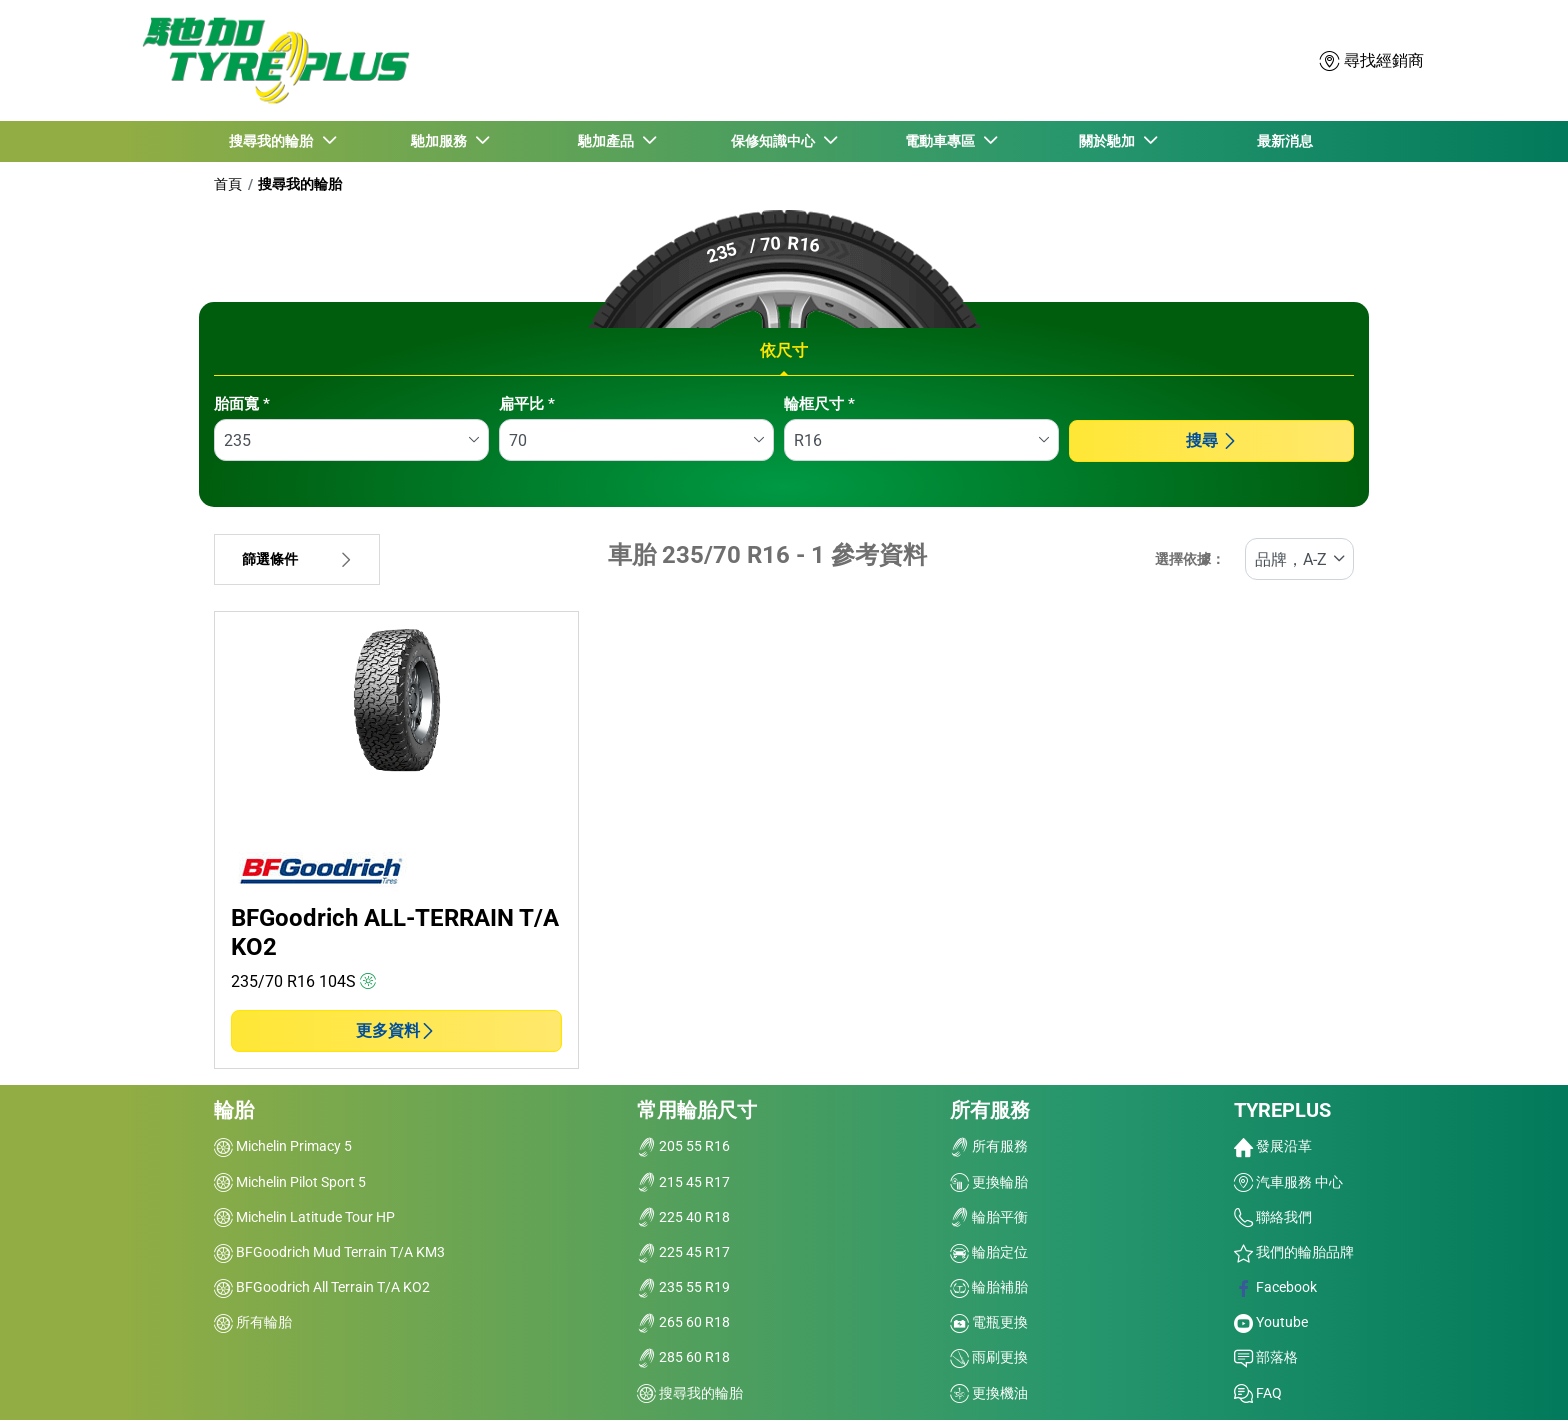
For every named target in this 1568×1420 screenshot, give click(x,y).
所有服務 (990, 1110)
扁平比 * (527, 404)
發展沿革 (1273, 1146)
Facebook (1275, 1287)
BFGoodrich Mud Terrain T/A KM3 (329, 1252)
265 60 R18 (683, 1322)
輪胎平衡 (989, 1217)
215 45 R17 (683, 1182)
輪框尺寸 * (819, 404)
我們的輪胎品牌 (1294, 1252)
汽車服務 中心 (1288, 1182)
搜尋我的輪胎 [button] (274, 141)
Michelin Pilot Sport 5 (290, 1182)
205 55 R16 (683, 1146)
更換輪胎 (989, 1182)
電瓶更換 (989, 1322)
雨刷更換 (989, 1357)
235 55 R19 (683, 1287)
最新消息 (1285, 141)
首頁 (228, 184)
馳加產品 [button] (608, 141)
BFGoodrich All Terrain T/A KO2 (322, 1287)
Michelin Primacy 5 (283, 1146)
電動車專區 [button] (942, 141)
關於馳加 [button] (1109, 141)
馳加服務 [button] (441, 141)
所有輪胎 (253, 1322)
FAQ (1258, 1393)
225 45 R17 (683, 1252)
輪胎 (234, 1110)
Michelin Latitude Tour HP (304, 1217)
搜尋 (1212, 440)
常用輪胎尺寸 (697, 1110)
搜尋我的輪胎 (300, 184)
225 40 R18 (683, 1217)
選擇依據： (1190, 559)
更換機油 (989, 1393)
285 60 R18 (683, 1357)
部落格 (1266, 1357)
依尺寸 (784, 350)
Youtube (1271, 1322)
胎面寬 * (242, 404)
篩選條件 (297, 559)
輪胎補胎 (989, 1287)
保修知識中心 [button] (775, 141)
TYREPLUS (1282, 1110)
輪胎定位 (989, 1252)
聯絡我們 (1273, 1217)
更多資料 (396, 1030)
